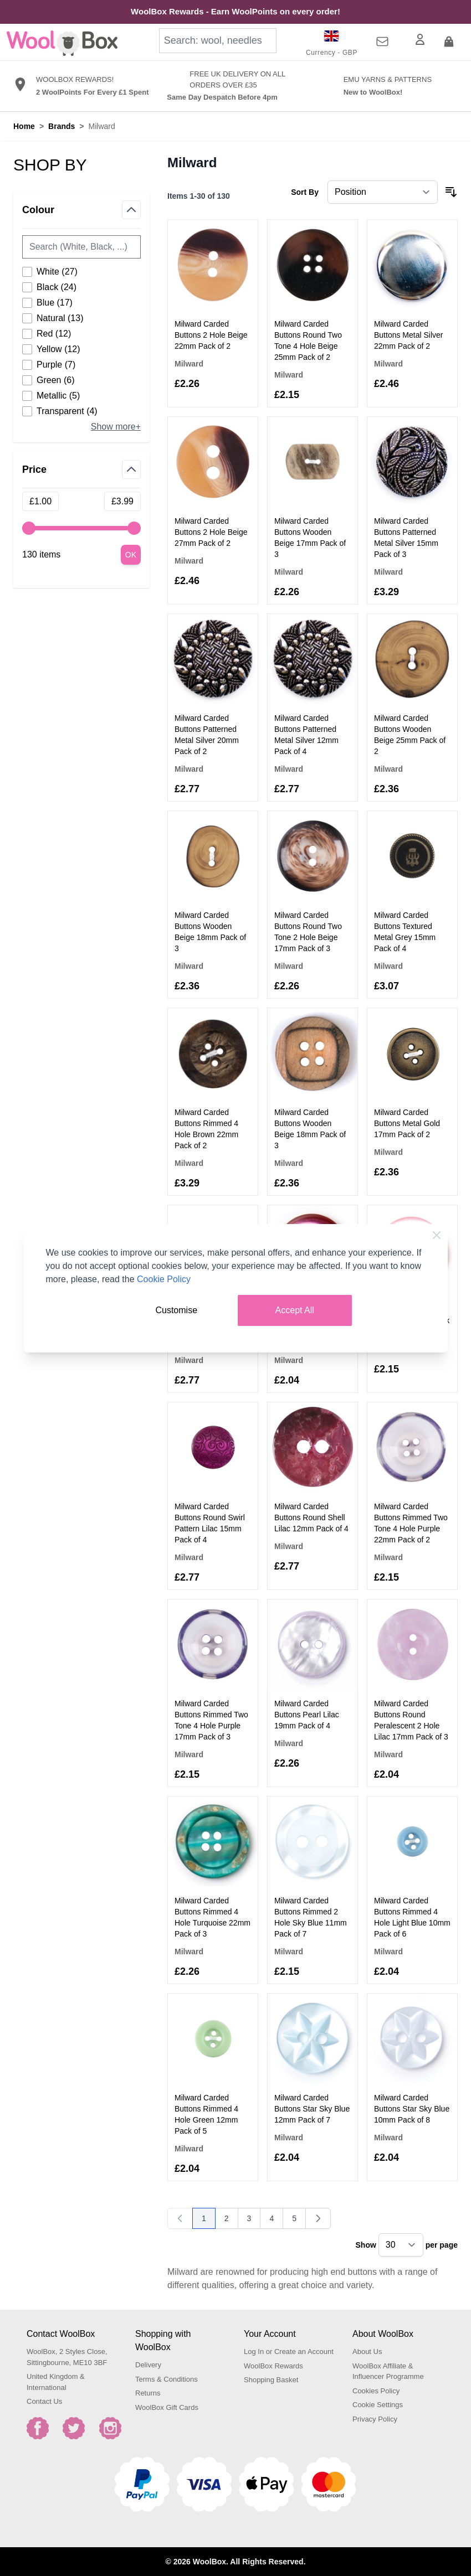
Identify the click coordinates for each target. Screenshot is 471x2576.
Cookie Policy (164, 1279)
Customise (176, 1310)
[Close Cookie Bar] (436, 1235)
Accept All (294, 1310)
